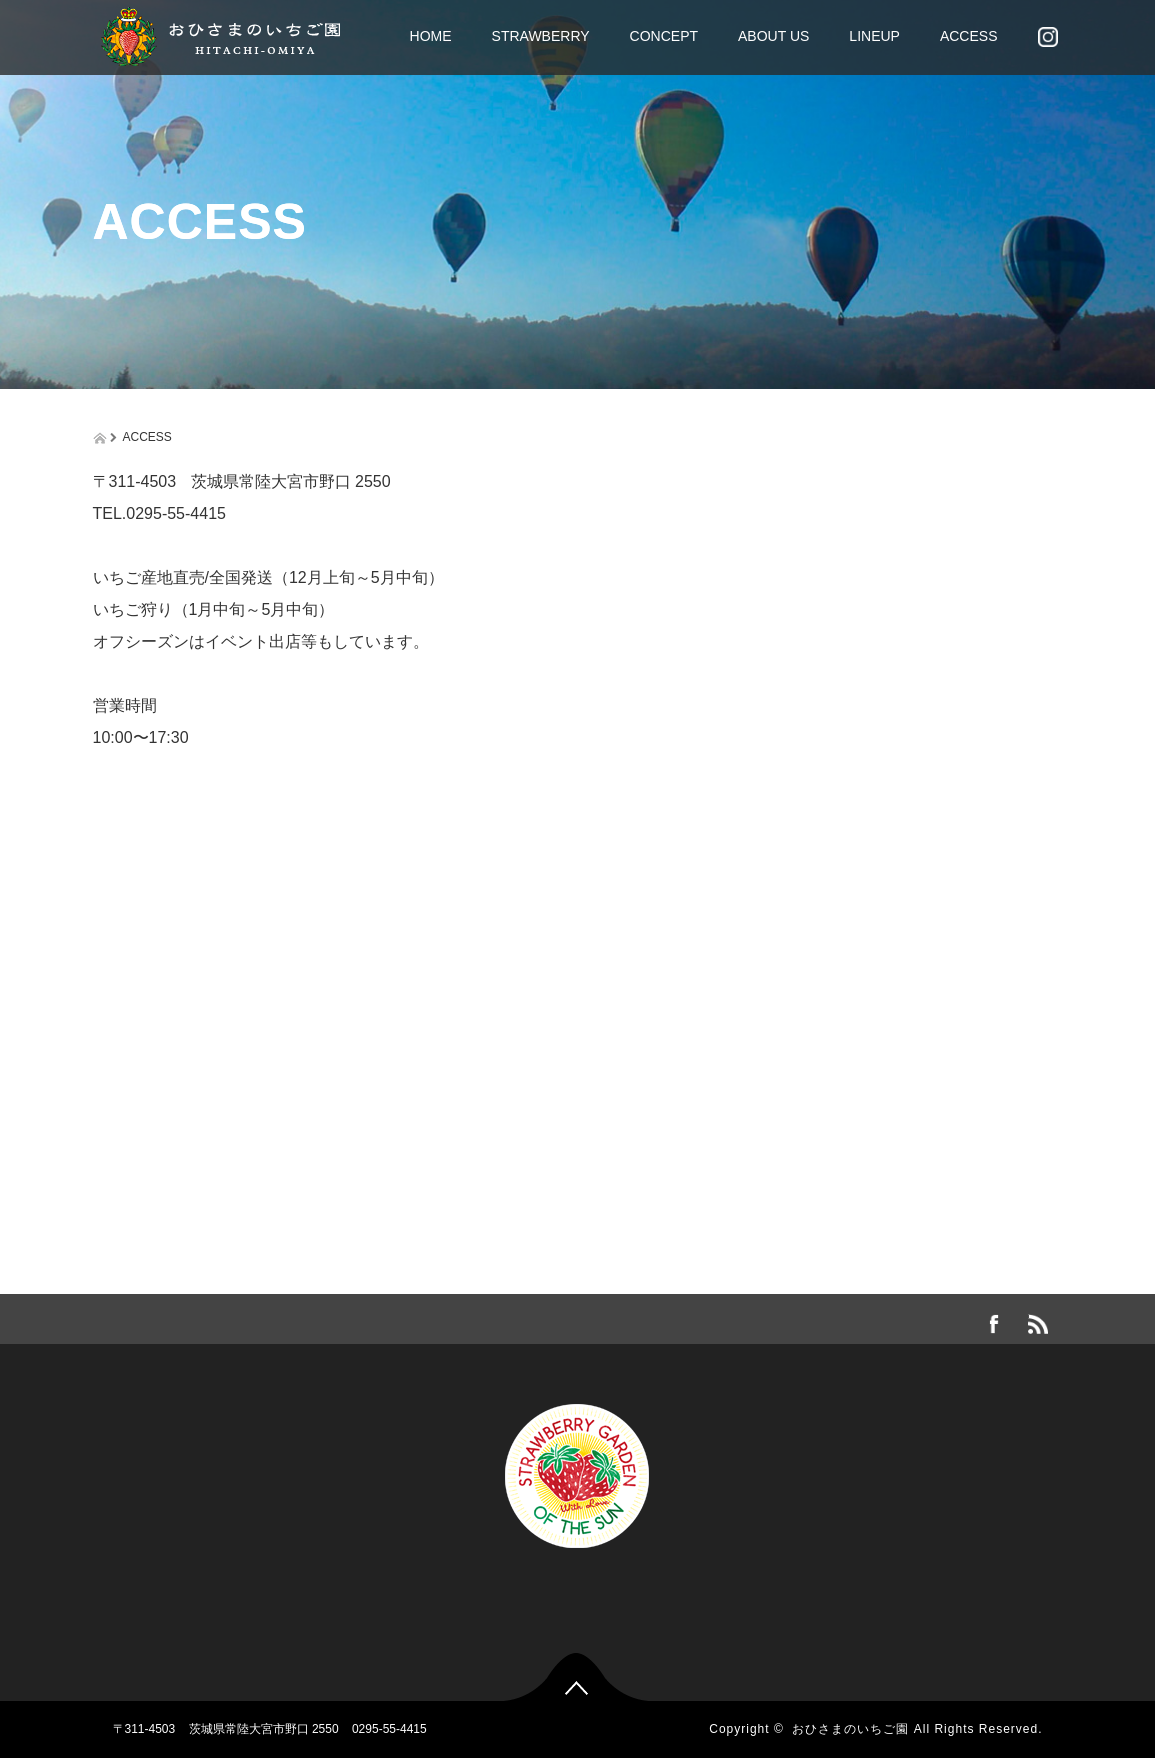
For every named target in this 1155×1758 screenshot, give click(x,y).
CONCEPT (664, 36)
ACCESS (969, 36)
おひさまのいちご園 (850, 1729)
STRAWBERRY (541, 36)
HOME (431, 36)
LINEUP (874, 36)
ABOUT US (773, 36)
